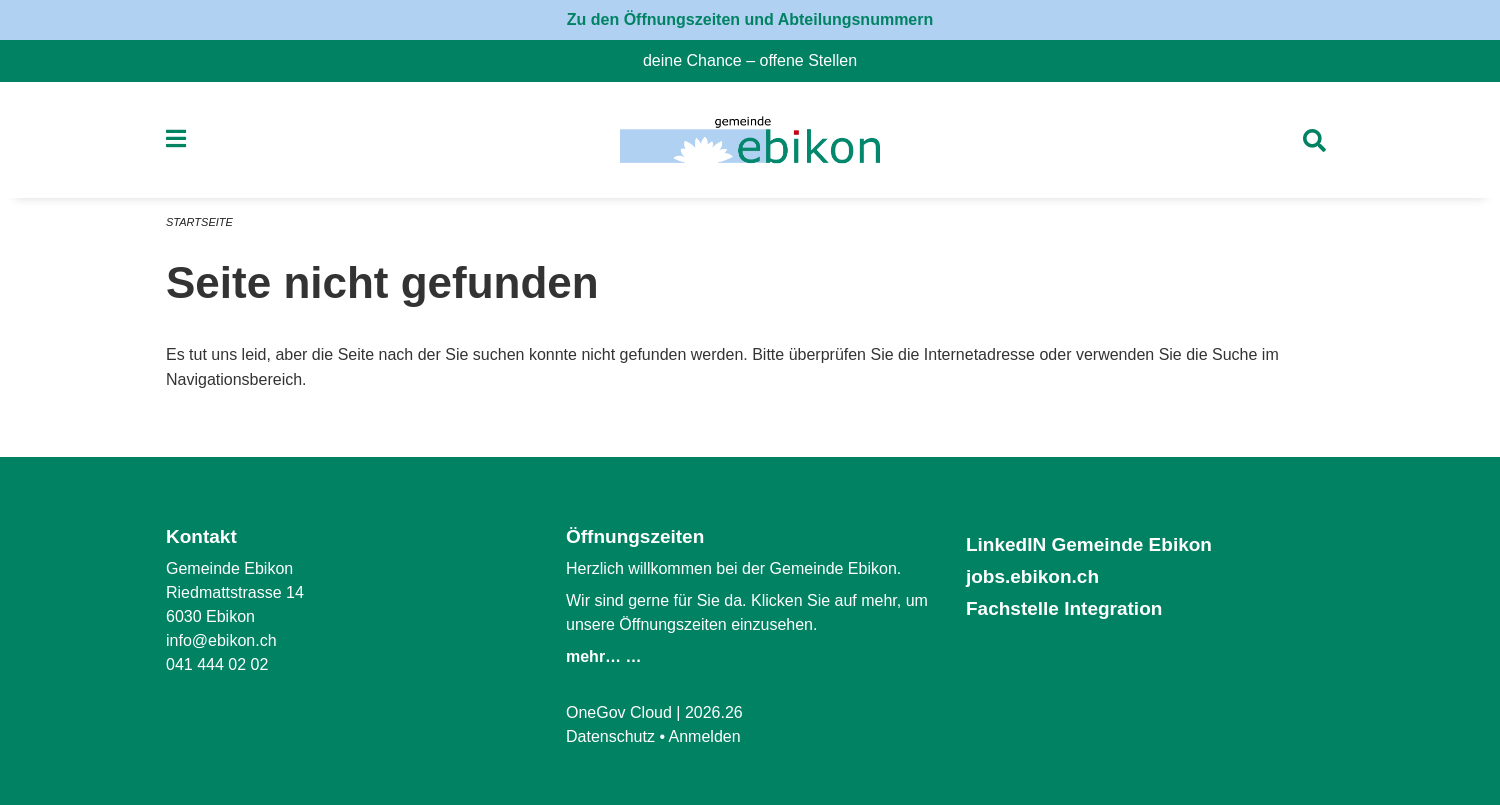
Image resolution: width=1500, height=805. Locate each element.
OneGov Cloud (619, 712)
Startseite (199, 222)
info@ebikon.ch (221, 640)
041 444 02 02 (217, 664)
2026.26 (714, 712)
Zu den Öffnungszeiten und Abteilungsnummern (750, 19)
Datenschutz (610, 736)
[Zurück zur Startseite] (749, 140)
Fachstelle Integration (1064, 608)
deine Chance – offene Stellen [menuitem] (758, 60)
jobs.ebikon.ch (1032, 576)
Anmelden (705, 736)
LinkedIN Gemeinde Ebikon (1089, 544)
